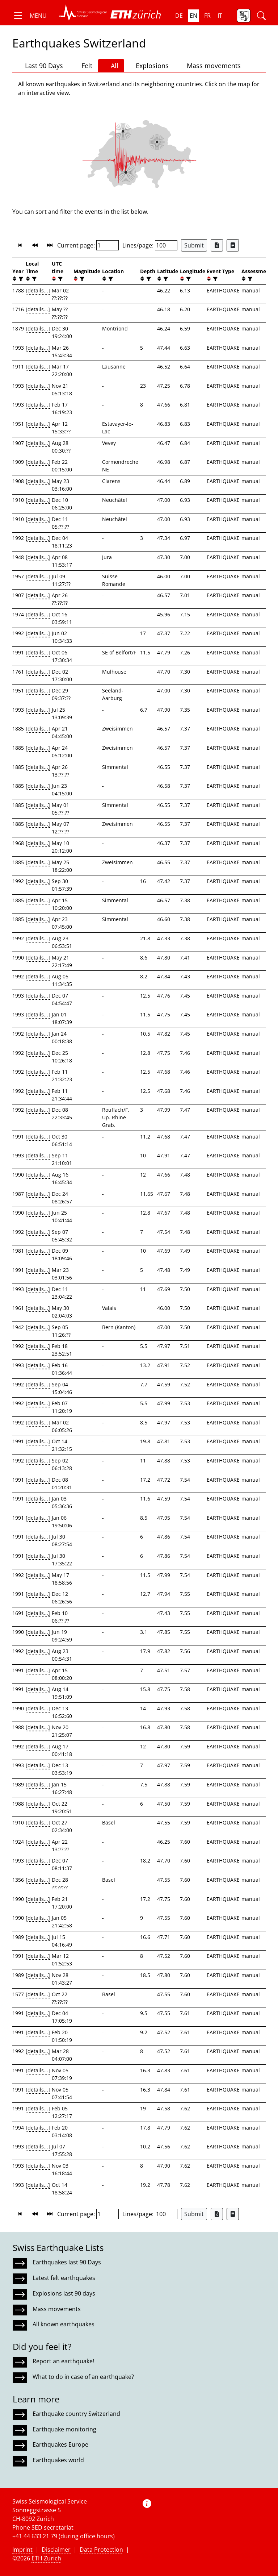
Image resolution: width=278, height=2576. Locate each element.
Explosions (149, 65)
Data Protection (101, 2550)
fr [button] (207, 16)
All (111, 65)
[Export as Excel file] (217, 245)
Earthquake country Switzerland (76, 2414)
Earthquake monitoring (64, 2429)
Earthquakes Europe (60, 2444)
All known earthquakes (63, 2324)
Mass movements (210, 65)
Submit (194, 245)
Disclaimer (56, 2550)
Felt (83, 65)
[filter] (20, 279)
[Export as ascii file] (233, 245)
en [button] (193, 16)
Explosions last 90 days (64, 2293)
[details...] (38, 290)
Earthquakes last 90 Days (67, 2262)
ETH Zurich (46, 2558)
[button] (29, 15)
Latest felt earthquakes (64, 2278)
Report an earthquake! (63, 2361)
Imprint (22, 2550)
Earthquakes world (58, 2460)
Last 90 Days (40, 65)
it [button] (220, 16)
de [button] (179, 16)
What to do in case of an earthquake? (83, 2377)
